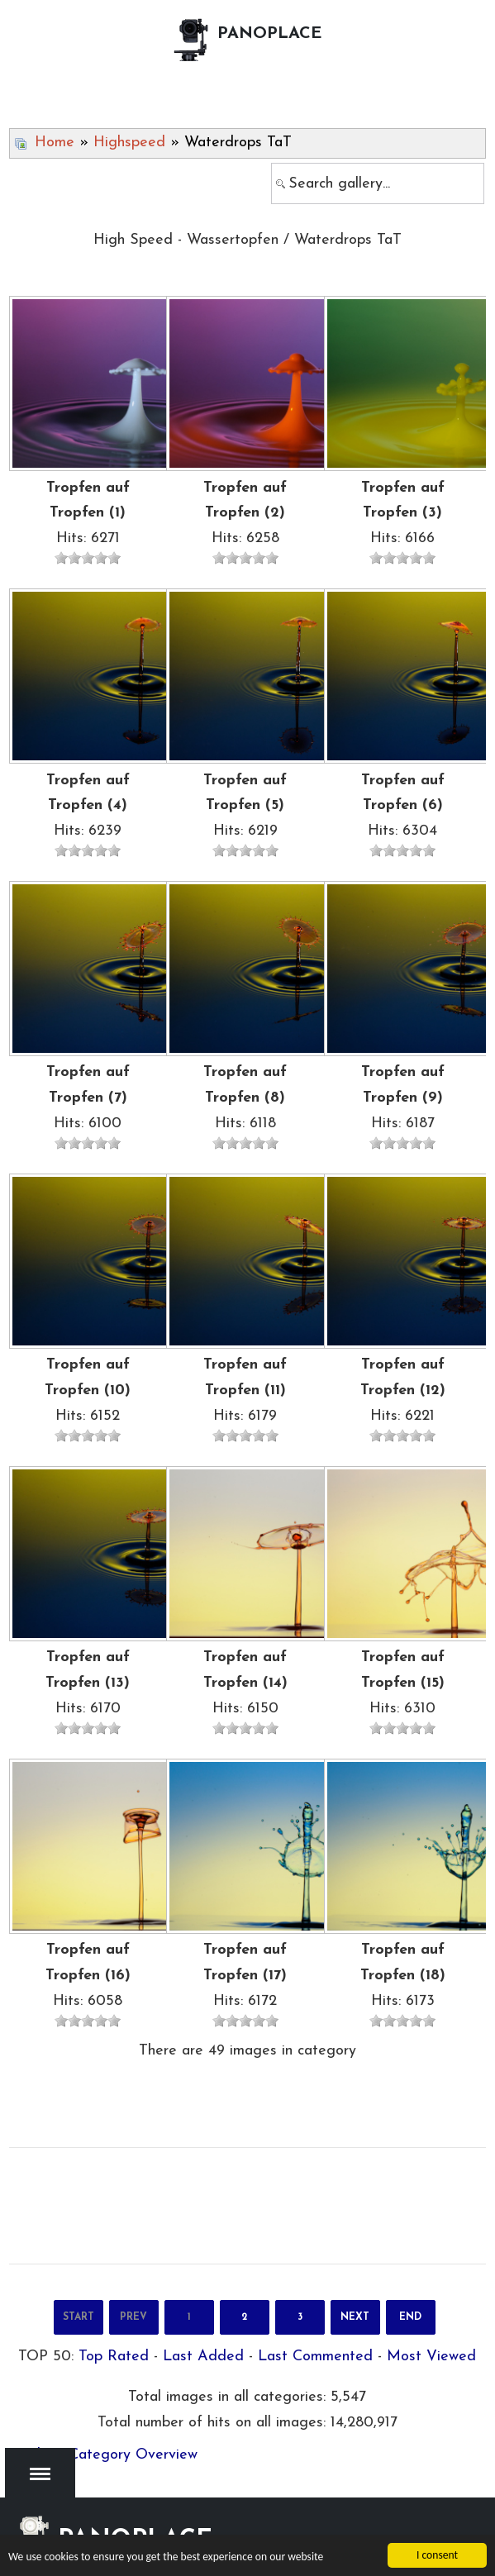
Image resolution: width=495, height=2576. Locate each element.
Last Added (203, 2356)
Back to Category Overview (105, 2455)
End (410, 2317)
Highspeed (129, 142)
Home (54, 142)
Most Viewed (431, 2356)
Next (354, 2317)
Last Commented (315, 2356)
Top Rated (114, 2356)
